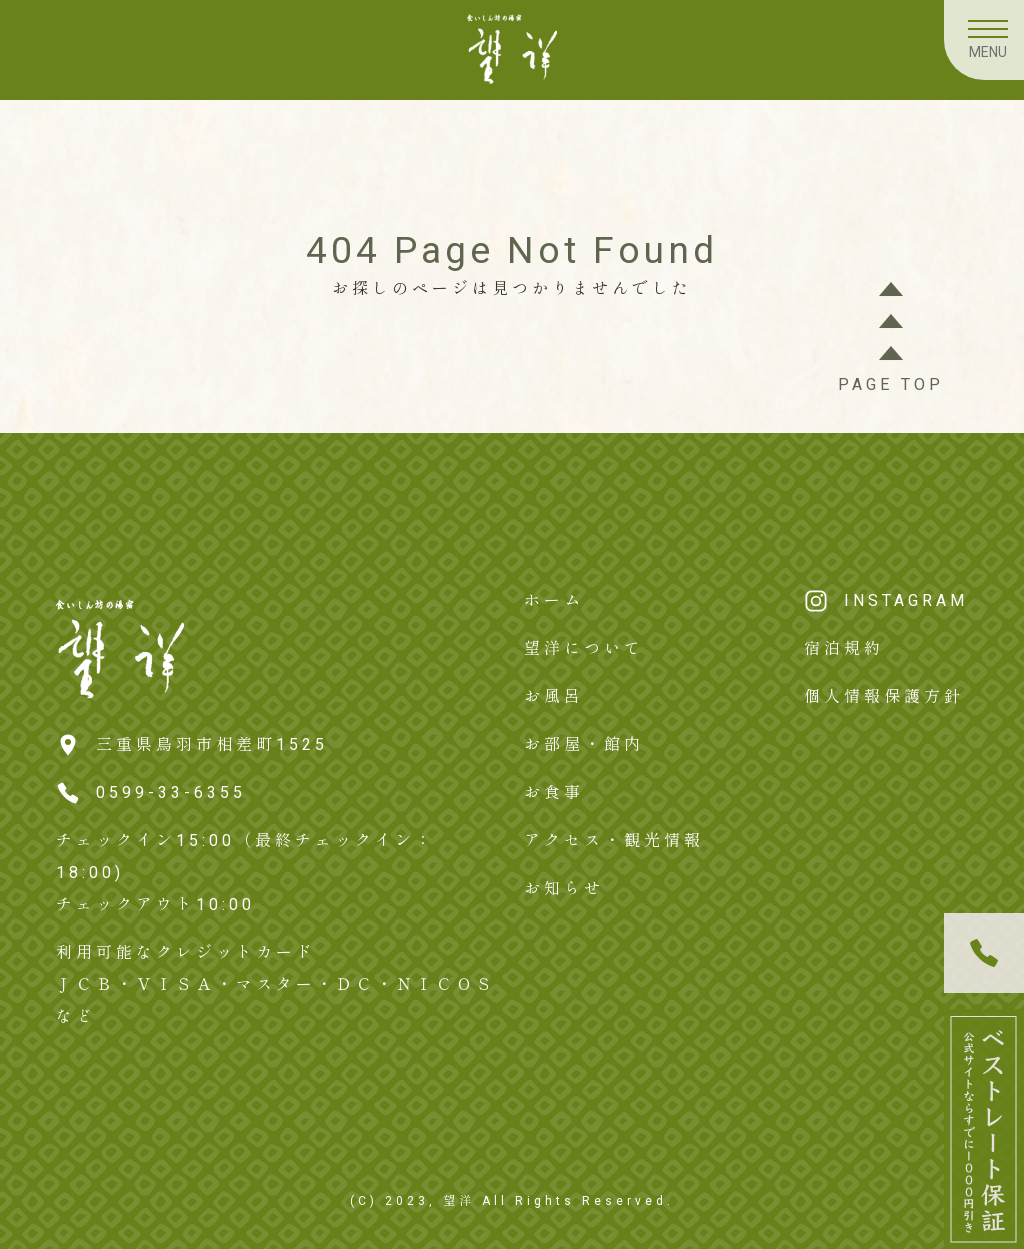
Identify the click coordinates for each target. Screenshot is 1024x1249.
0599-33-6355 (171, 792)
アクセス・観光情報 (614, 840)
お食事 (554, 792)
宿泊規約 (844, 648)
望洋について (584, 648)
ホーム (554, 600)
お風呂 (554, 696)
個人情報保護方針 (884, 696)
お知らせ (564, 888)
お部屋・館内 (584, 744)
